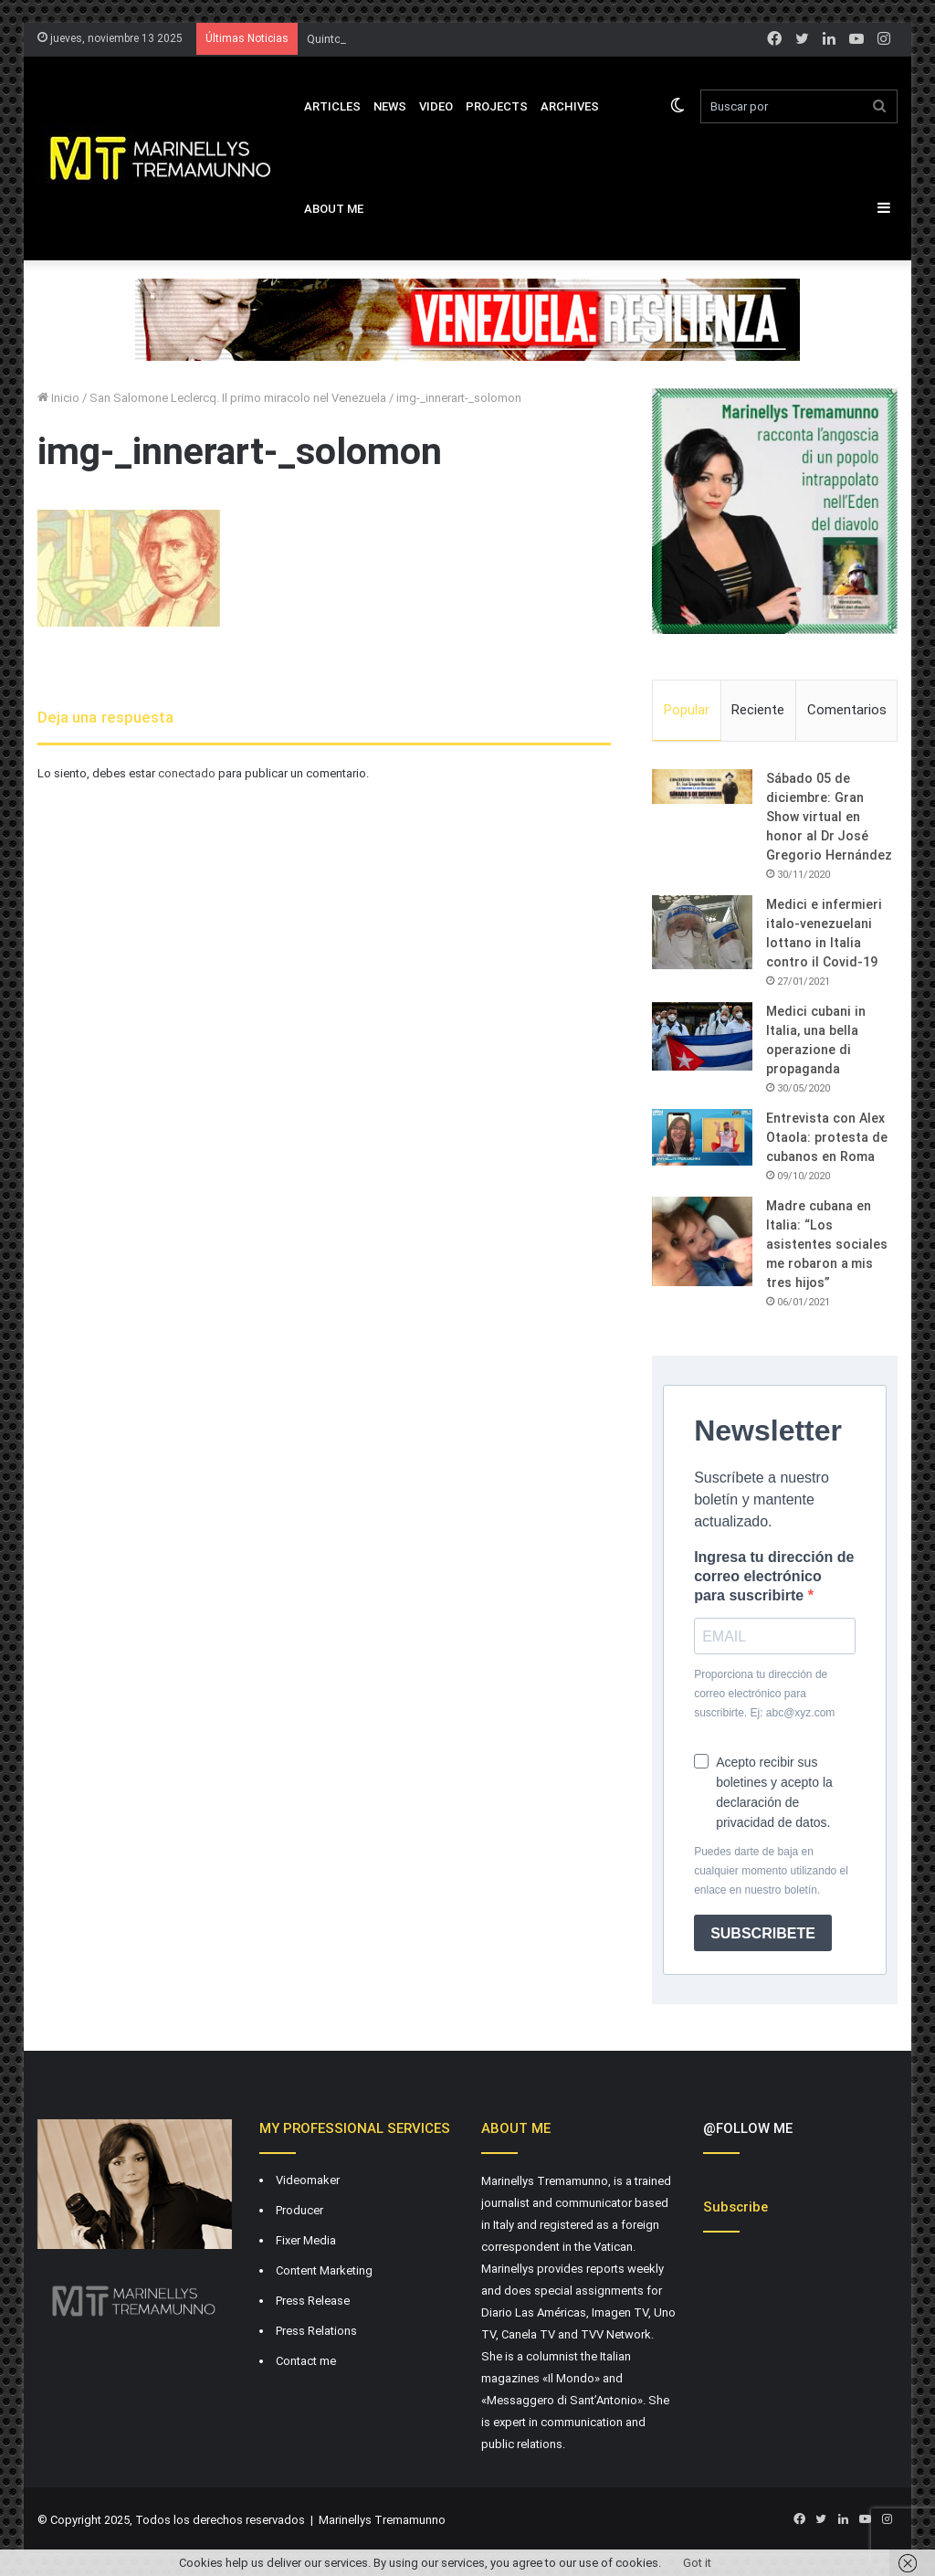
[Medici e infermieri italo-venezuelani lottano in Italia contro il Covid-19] (702, 931)
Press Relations (316, 2331)
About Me (333, 209)
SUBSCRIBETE (762, 1933)
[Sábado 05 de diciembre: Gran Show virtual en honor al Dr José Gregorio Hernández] (702, 786)
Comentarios (847, 710)
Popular (686, 710)
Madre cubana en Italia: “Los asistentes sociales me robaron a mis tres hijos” (827, 1244)
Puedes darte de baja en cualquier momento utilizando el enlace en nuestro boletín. (771, 1870)
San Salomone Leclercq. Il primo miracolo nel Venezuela (237, 398)
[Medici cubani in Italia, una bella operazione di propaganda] (702, 1036)
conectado (186, 773)
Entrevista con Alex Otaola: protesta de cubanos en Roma (826, 1137)
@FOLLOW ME (748, 2128)
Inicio (58, 398)
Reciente (757, 710)
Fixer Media (306, 2240)
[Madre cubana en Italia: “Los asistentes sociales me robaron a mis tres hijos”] (702, 1241)
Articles (332, 106)
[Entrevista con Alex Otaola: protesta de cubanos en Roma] (702, 1137)
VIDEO (436, 106)
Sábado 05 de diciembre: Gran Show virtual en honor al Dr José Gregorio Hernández (829, 816)
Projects (497, 106)
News (389, 106)
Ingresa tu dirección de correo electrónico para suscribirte (774, 1576)
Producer (299, 2210)
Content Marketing (324, 2270)
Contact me (306, 2361)
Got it (697, 2563)
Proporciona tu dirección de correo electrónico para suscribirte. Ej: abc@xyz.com (764, 1693)
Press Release (313, 2300)
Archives (570, 106)
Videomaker (308, 2180)
